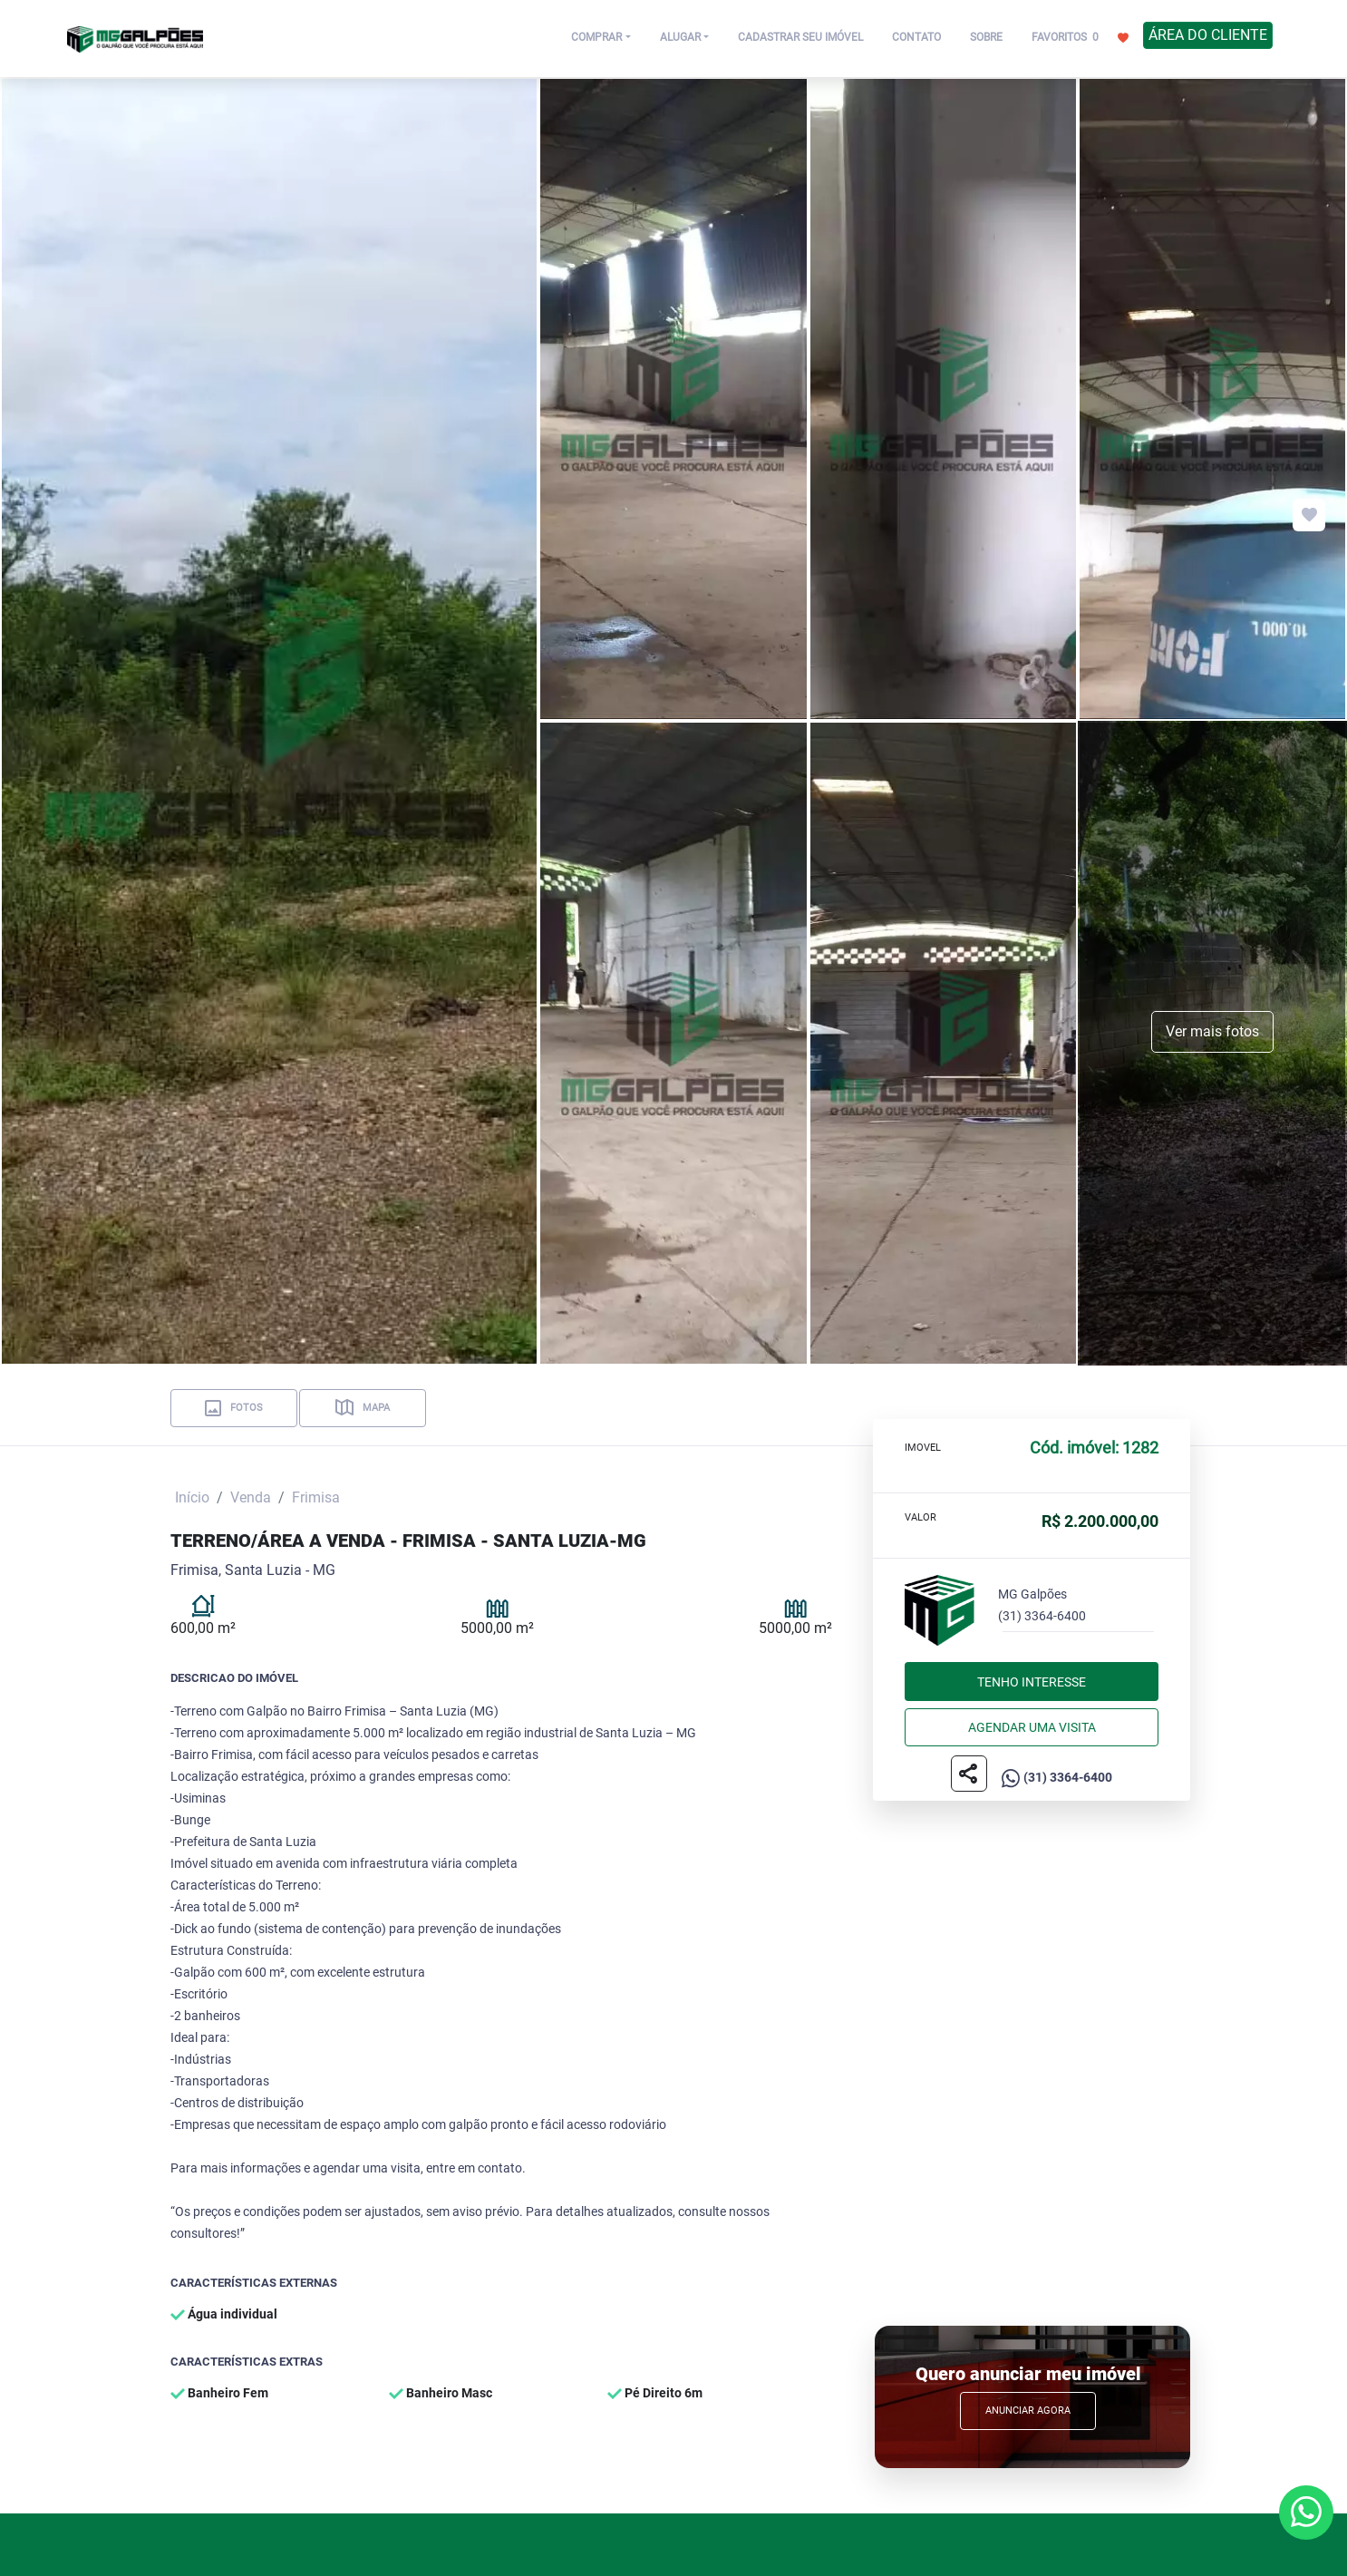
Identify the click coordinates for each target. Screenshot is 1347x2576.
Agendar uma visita (1032, 1727)
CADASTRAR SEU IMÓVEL (800, 37)
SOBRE (986, 37)
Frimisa (316, 1497)
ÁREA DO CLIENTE (1207, 35)
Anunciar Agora (1028, 2410)
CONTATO (916, 37)
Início (192, 1497)
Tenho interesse (1031, 1682)
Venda (250, 1497)
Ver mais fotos (1212, 1031)
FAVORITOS (1080, 36)
